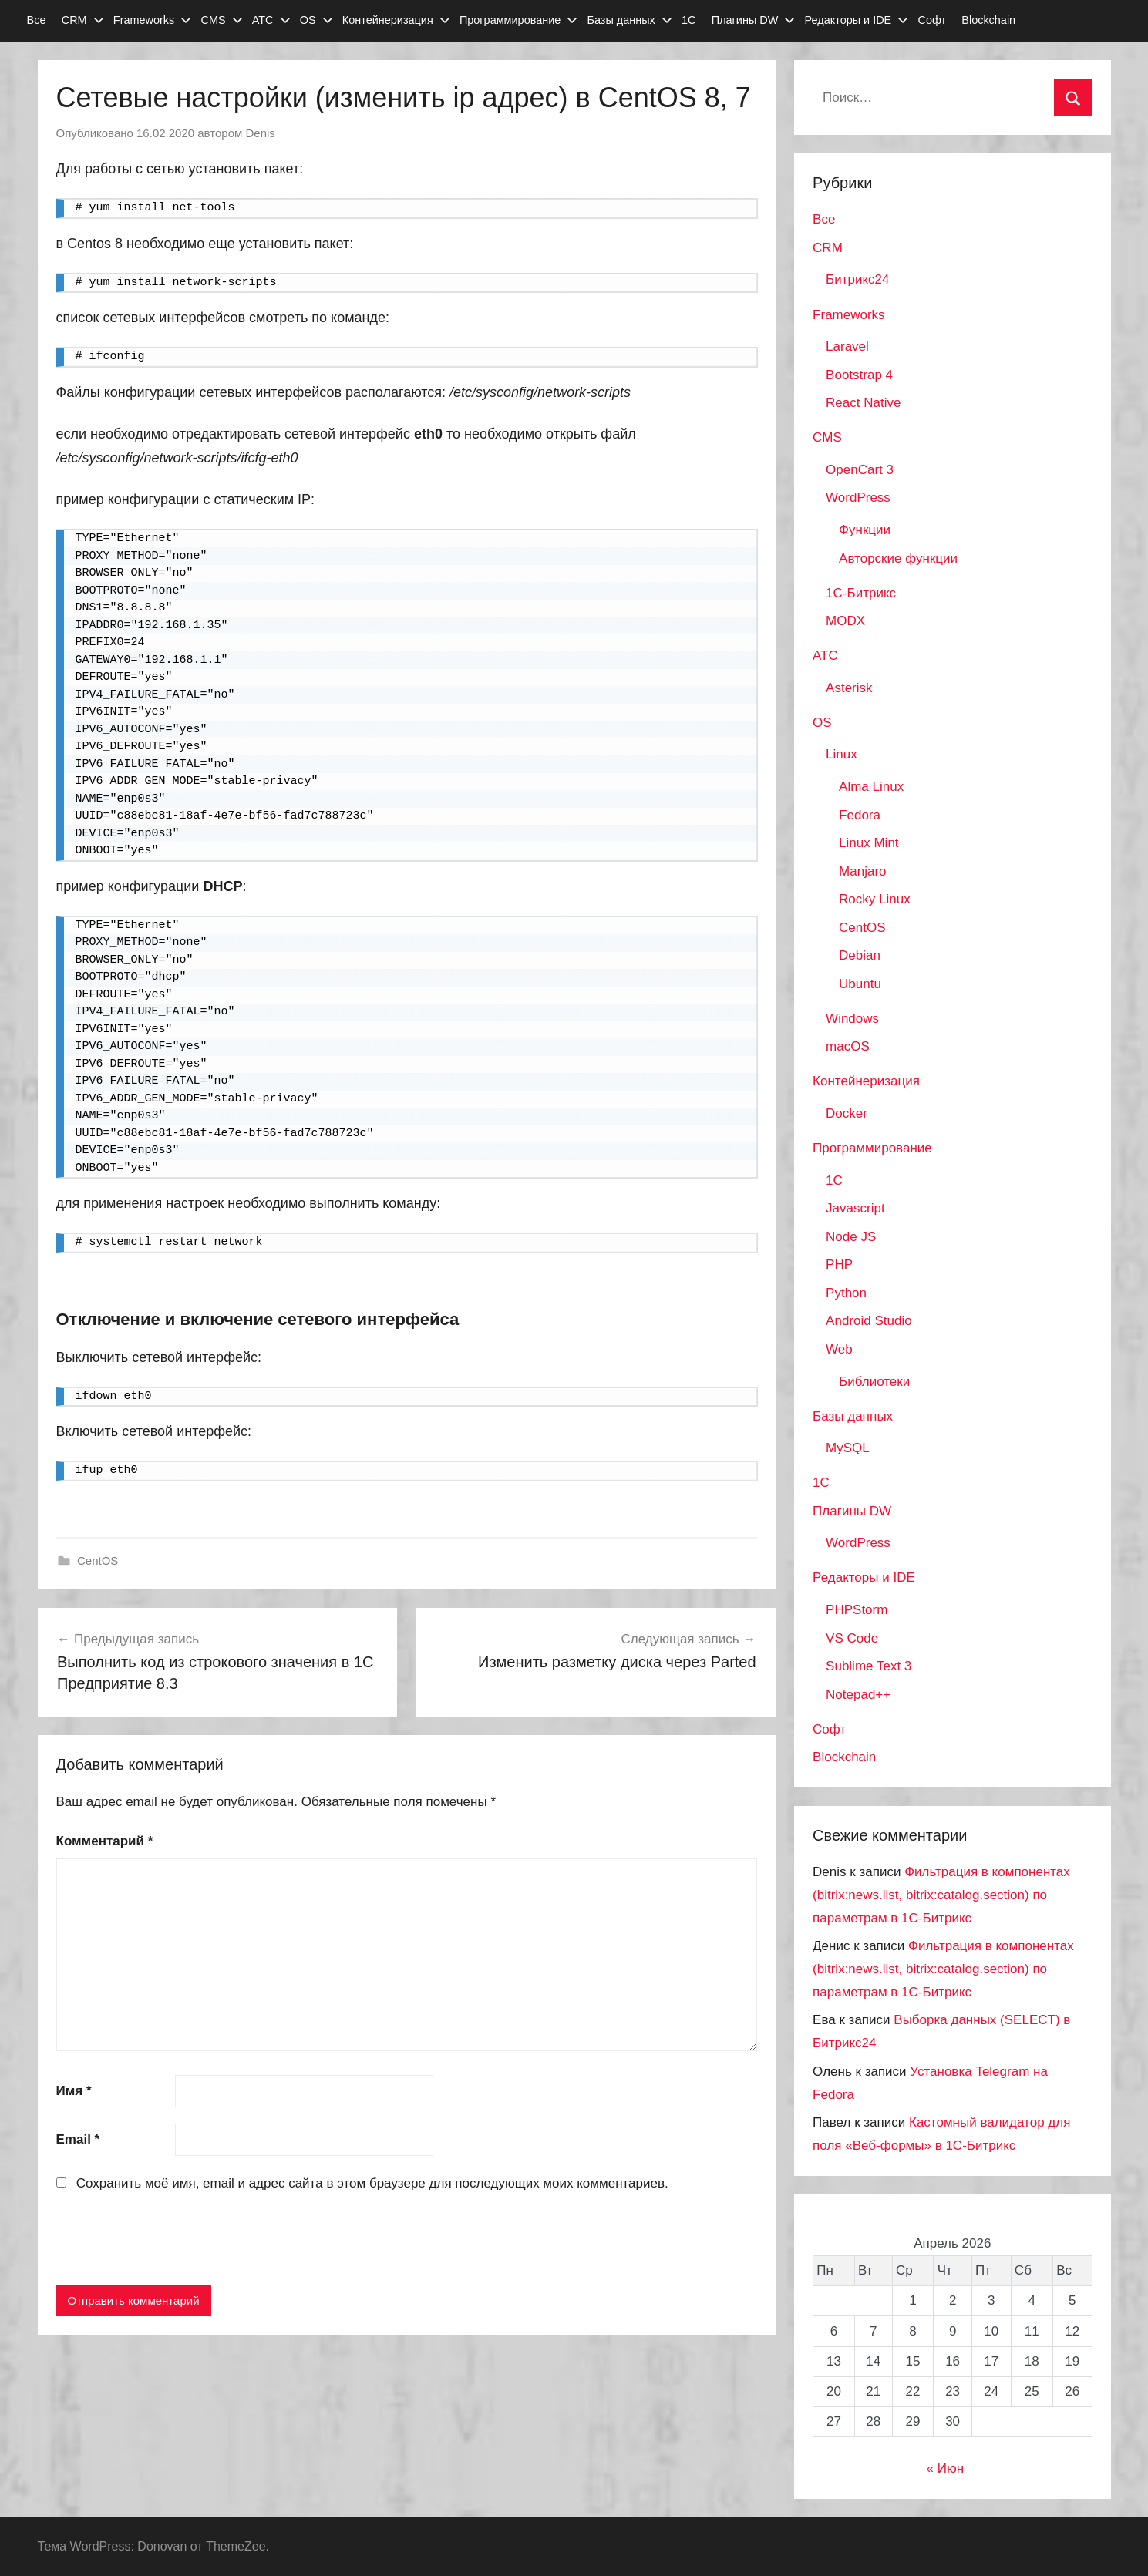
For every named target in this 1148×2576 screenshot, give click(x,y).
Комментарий (104, 1841)
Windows (852, 1018)
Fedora (859, 815)
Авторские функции (898, 558)
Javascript (855, 1208)
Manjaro (862, 871)
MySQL (848, 1448)
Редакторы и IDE (857, 20)
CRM (83, 20)
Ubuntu (860, 984)
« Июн (946, 2468)
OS (316, 20)
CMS (221, 20)
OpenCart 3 (860, 469)
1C (834, 1180)
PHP (839, 1264)
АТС (271, 20)
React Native (863, 402)
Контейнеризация (396, 20)
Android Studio (869, 1320)
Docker (846, 1113)
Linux (841, 754)
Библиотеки (874, 1381)
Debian (859, 955)
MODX (845, 621)
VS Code (852, 1638)
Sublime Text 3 (868, 1666)
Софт (931, 20)
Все (36, 20)
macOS (848, 1046)
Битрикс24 (857, 279)
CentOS (97, 1560)
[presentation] (173, 2241)
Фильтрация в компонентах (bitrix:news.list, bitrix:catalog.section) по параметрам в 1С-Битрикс (941, 1895)
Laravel (847, 346)
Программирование (518, 20)
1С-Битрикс (861, 593)
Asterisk (849, 688)
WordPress (858, 497)
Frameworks (152, 20)
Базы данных (629, 20)
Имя (74, 2090)
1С (688, 20)
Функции (864, 530)
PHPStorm (856, 1609)
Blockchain (988, 20)
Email (78, 2139)
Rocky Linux (875, 899)
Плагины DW (754, 20)
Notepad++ (858, 1694)
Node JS (851, 1236)
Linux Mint (868, 843)
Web (839, 1349)
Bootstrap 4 (859, 375)
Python (846, 1293)
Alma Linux (871, 786)
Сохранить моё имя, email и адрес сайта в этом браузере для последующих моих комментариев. (372, 2183)
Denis (259, 133)
